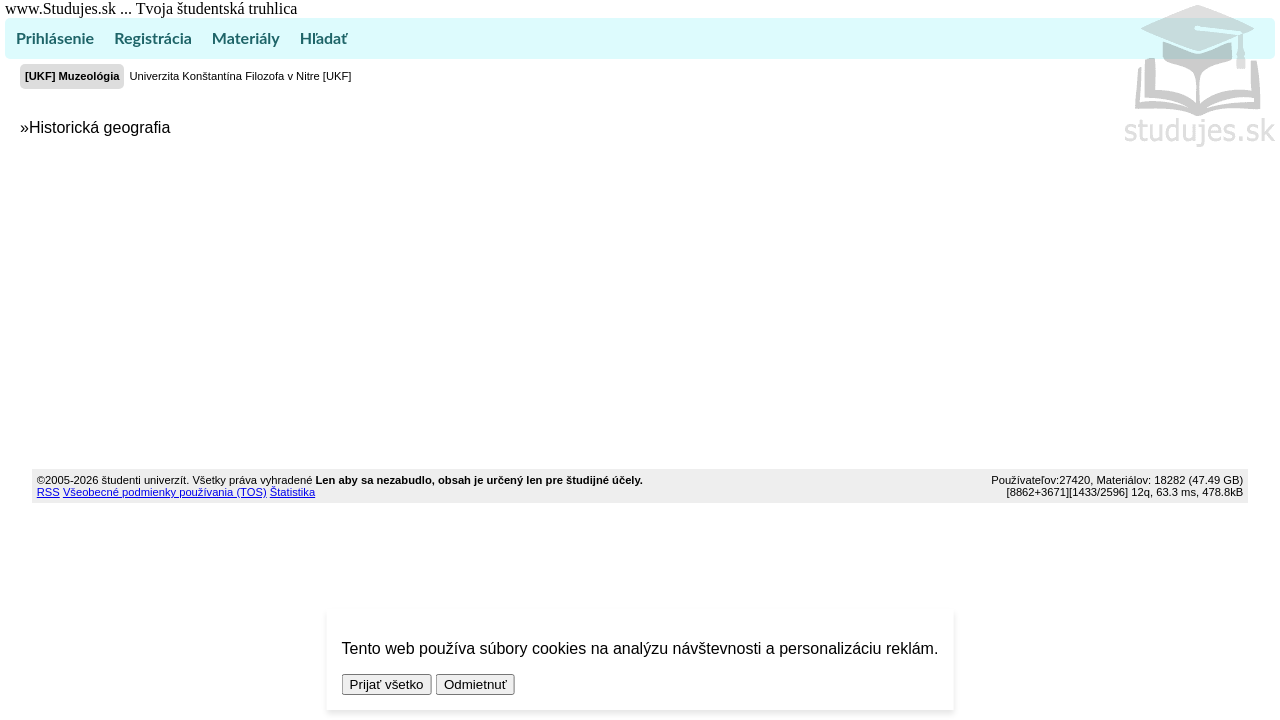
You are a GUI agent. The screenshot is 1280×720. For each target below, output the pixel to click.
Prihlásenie (55, 37)
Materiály (246, 37)
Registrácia (153, 37)
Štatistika (292, 492)
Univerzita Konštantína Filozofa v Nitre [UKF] (240, 76)
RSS (48, 492)
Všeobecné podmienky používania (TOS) (165, 492)
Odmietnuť (475, 684)
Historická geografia (99, 127)
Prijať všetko (387, 684)
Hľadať (323, 37)
